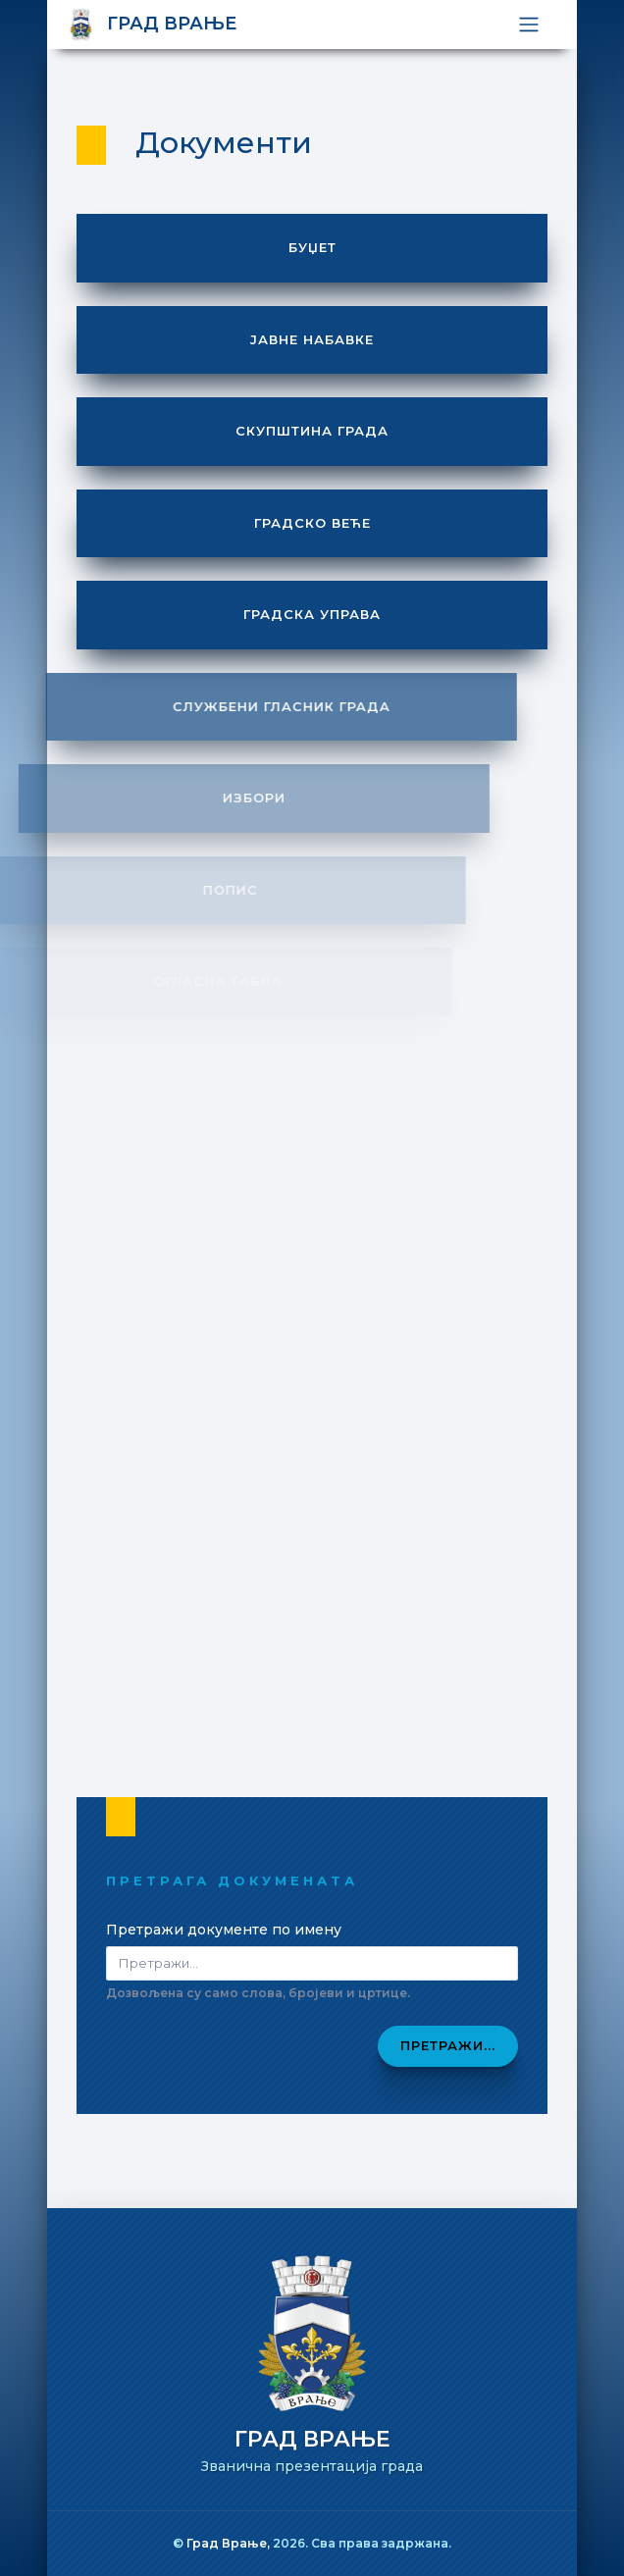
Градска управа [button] (312, 614)
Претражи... (447, 2045)
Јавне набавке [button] (312, 339)
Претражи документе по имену (223, 1929)
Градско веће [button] (312, 523)
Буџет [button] (312, 247)
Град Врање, (229, 2543)
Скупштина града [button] (312, 430)
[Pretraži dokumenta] (312, 1963)
